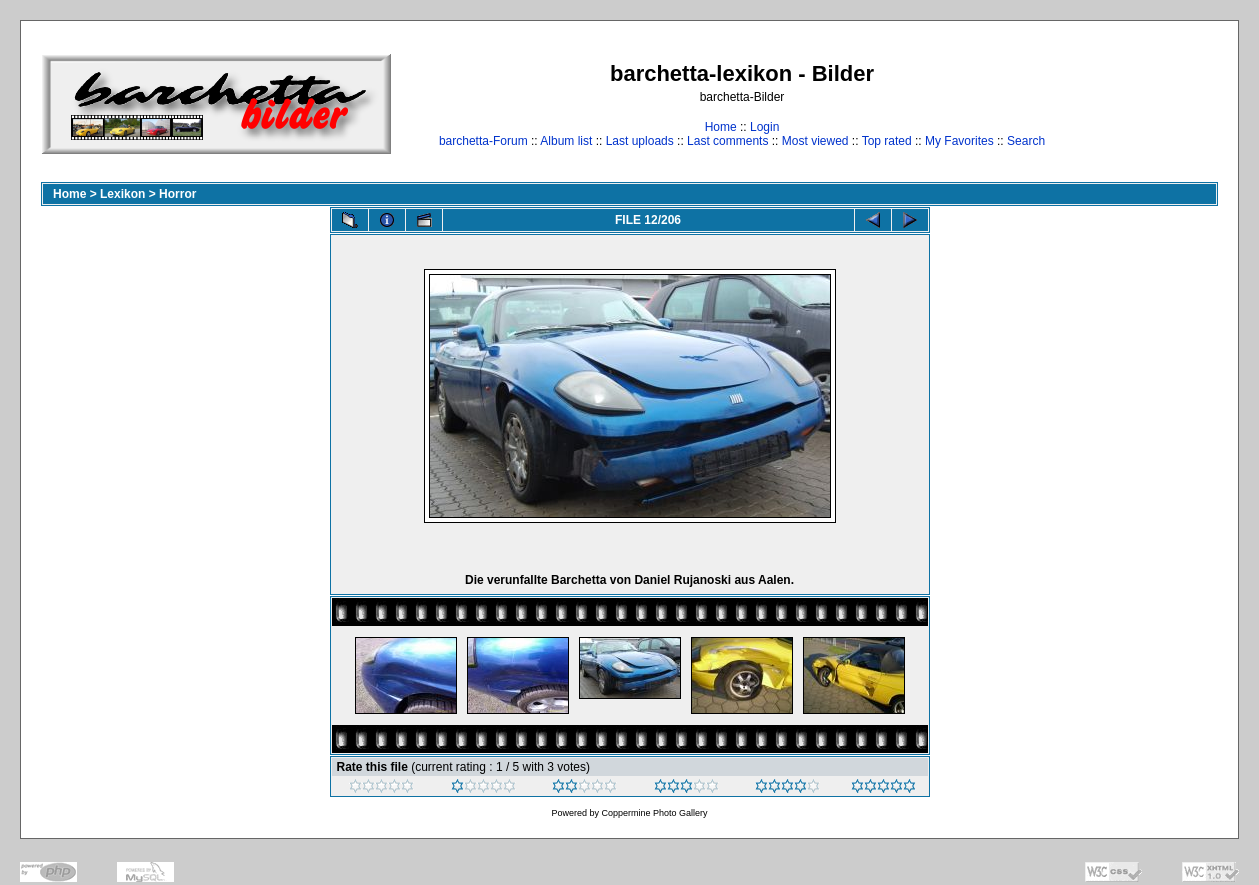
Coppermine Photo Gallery (654, 813)
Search (1026, 141)
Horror (177, 194)
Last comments (727, 141)
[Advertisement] (1155, 103)
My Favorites (959, 141)
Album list (566, 141)
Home (721, 127)
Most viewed (815, 141)
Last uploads (640, 141)
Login (764, 127)
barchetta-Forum (483, 141)
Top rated (887, 141)
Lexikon (122, 194)
